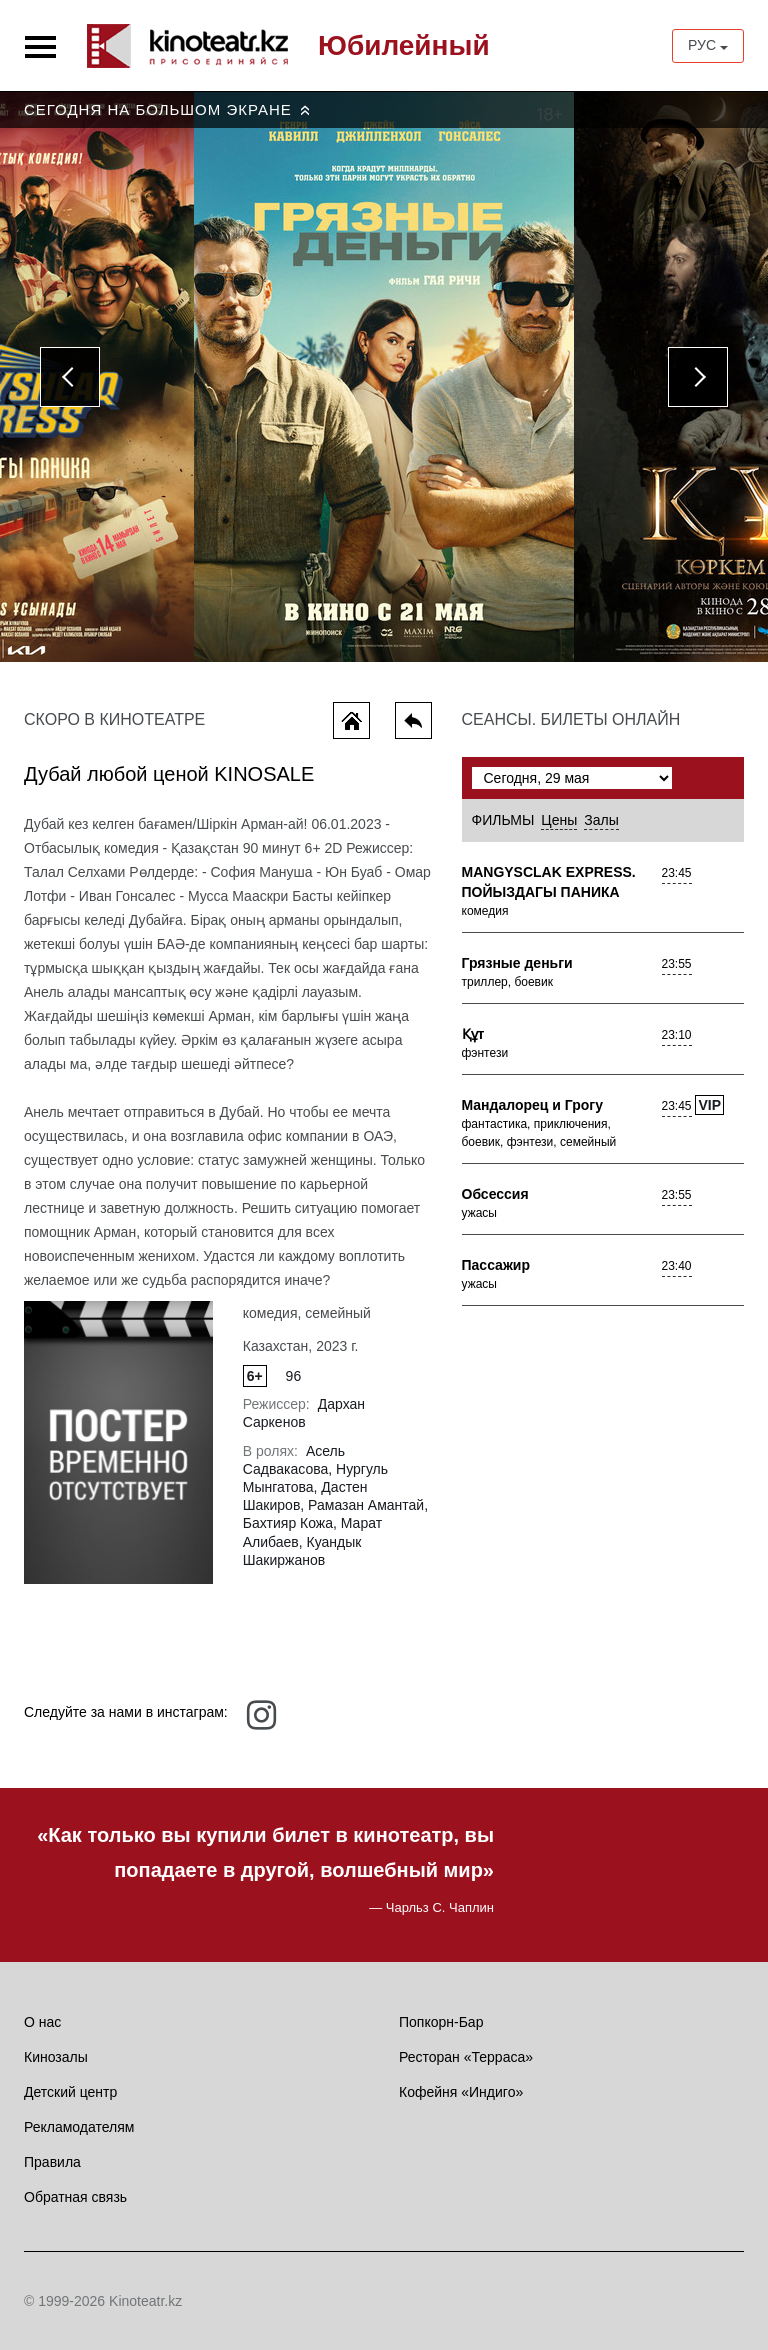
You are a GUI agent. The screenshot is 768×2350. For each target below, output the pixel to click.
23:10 (677, 1035)
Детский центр (70, 2092)
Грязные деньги (517, 963)
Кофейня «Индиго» (461, 2092)
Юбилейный (404, 45)
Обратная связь (75, 2197)
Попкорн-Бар (441, 2022)
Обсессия (495, 1194)
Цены (559, 820)
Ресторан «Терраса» (466, 2057)
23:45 (677, 873)
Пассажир (496, 1265)
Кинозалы (56, 2057)
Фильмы (503, 820)
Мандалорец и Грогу (532, 1105)
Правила (52, 2162)
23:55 (677, 964)
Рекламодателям (79, 2127)
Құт (473, 1034)
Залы (601, 820)
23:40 (677, 1266)
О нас (42, 2022)
